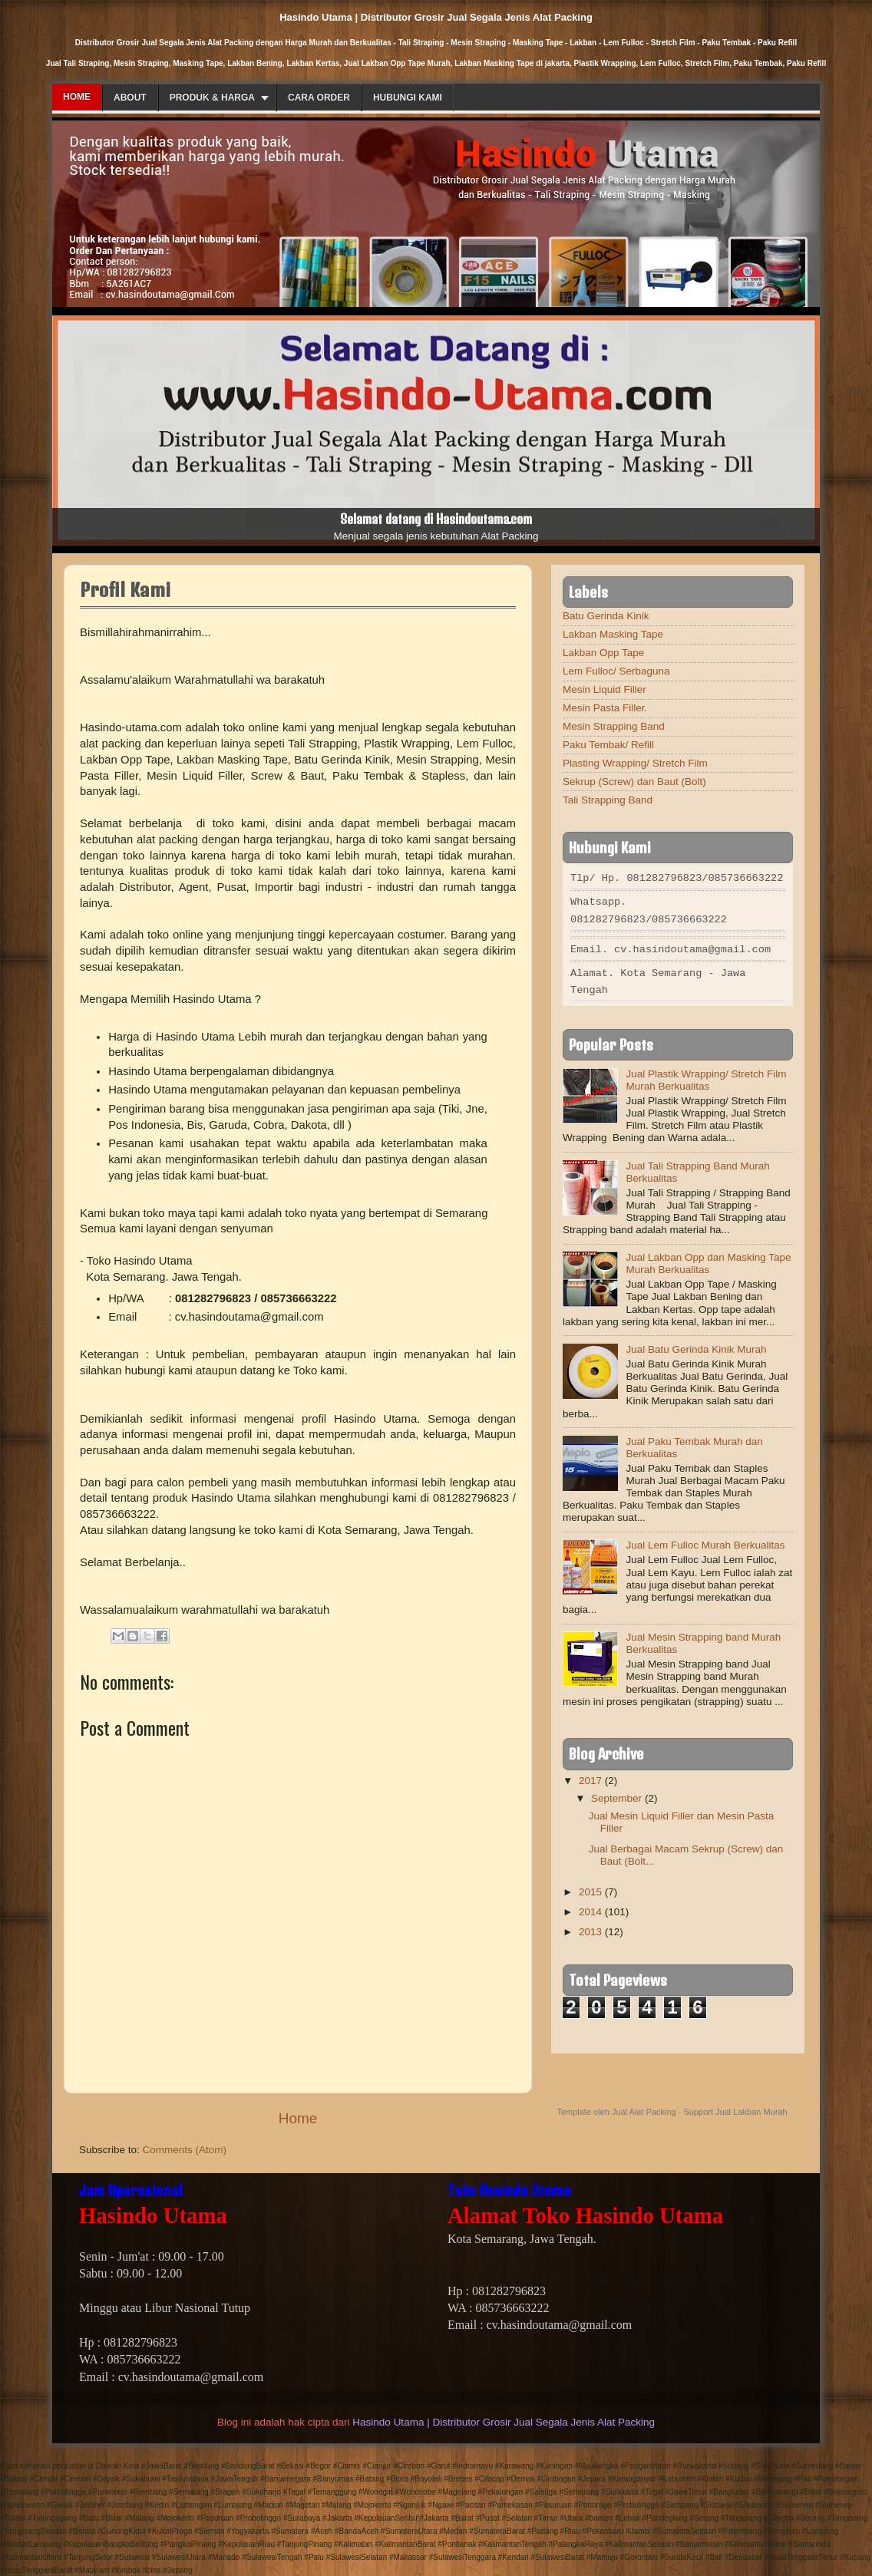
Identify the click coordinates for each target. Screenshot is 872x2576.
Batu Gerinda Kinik (606, 616)
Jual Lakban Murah (751, 2107)
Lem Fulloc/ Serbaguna (616, 671)
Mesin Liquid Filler (604, 689)
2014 (590, 1907)
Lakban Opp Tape (603, 652)
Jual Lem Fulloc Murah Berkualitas (705, 1540)
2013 (590, 1927)
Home (77, 96)
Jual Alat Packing (644, 2107)
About (130, 97)
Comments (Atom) (185, 2149)
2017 (590, 1776)
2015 (590, 1887)
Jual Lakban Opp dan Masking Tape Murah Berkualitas (708, 1259)
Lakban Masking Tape (613, 634)
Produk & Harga (212, 97)
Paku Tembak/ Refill (608, 744)
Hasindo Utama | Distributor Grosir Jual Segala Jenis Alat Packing (503, 2422)
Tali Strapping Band (607, 800)
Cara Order (319, 97)
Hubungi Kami (407, 97)
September (616, 1793)
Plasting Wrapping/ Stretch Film (635, 763)
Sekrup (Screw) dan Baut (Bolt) (634, 781)
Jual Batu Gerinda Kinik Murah (696, 1345)
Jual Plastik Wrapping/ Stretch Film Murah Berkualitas (706, 1075)
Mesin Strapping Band (614, 726)
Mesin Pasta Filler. (605, 708)
